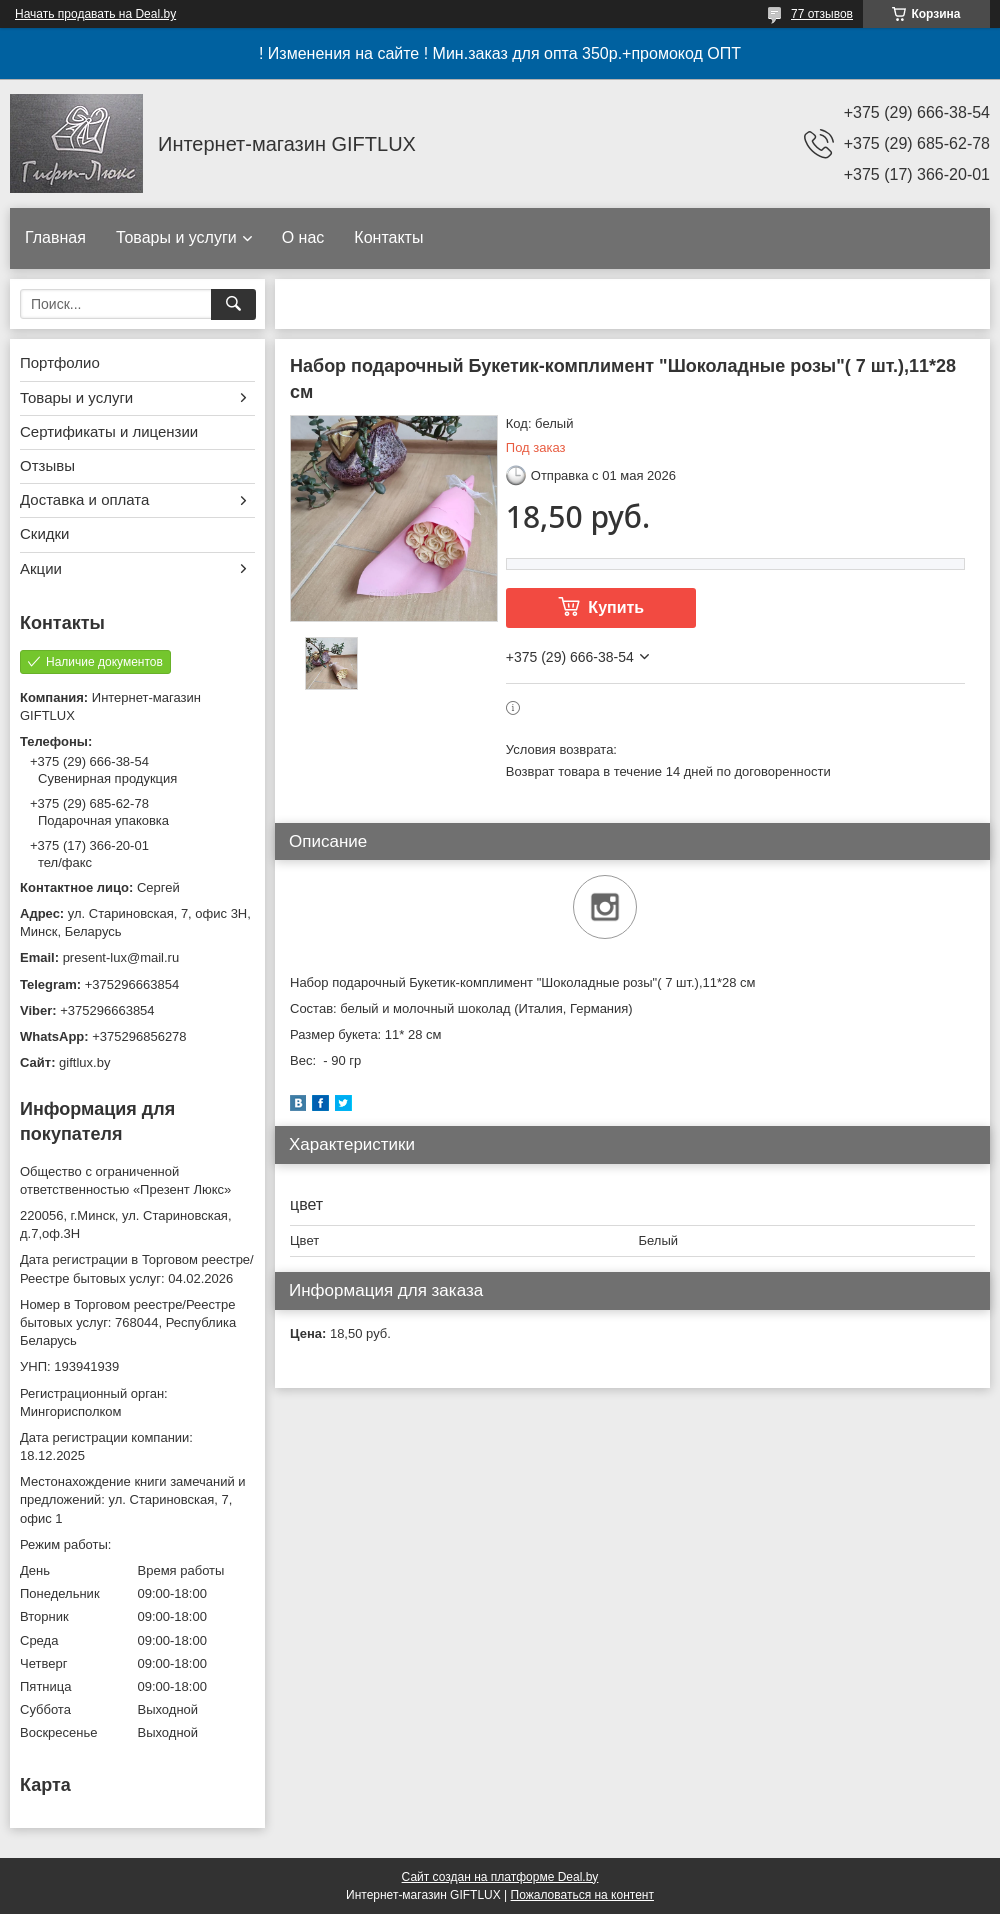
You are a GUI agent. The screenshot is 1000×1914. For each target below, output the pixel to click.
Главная (55, 237)
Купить (616, 607)
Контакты (388, 237)
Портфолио (60, 362)
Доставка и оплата (84, 499)
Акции (41, 568)
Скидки (44, 533)
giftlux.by (84, 1062)
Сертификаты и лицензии (109, 431)
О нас (303, 237)
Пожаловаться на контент (582, 1895)
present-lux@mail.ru (121, 957)
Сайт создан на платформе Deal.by (500, 1877)
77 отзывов (822, 14)
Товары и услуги (176, 237)
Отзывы (47, 465)
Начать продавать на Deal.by (95, 14)
